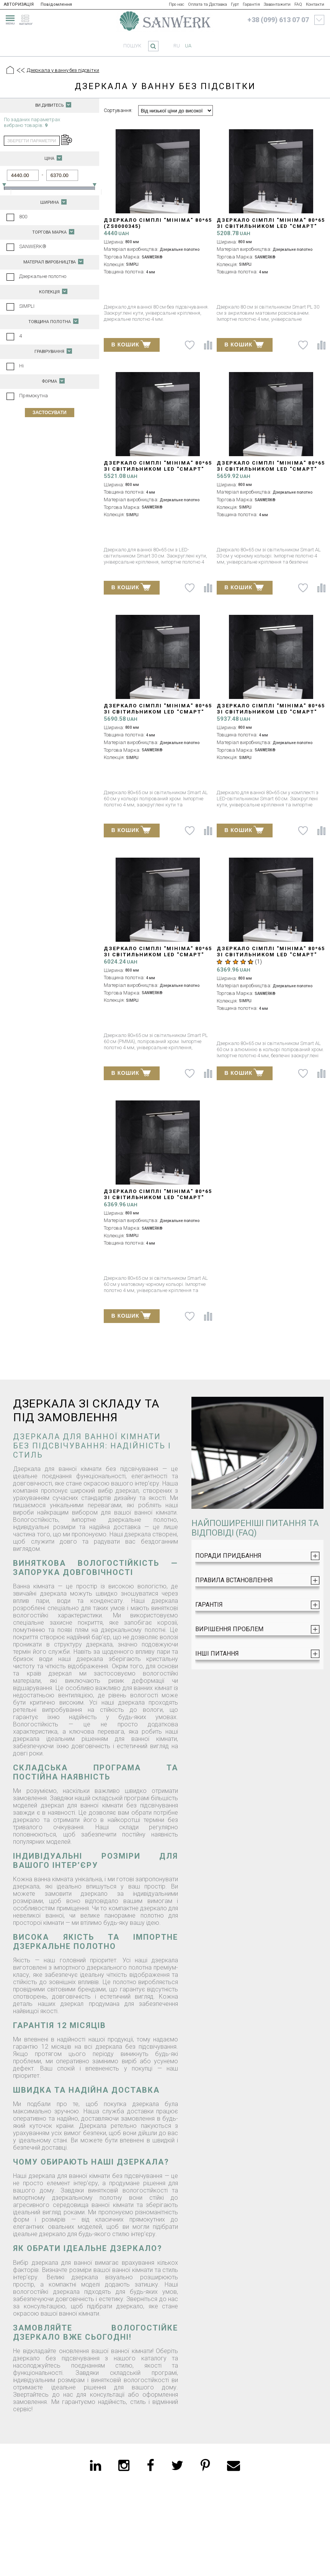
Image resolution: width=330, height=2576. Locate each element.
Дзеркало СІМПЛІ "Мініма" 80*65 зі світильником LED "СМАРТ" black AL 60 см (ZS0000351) (158, 1197)
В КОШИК (131, 344)
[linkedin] (95, 2465)
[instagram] (123, 2465)
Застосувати (50, 412)
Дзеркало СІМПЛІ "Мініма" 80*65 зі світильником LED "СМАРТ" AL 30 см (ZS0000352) (158, 712)
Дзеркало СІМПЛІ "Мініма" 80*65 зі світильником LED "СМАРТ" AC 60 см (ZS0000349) (271, 712)
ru (176, 46)
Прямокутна (33, 395)
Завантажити (277, 4)
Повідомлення (56, 4)
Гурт (235, 4)
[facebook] (150, 2465)
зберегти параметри (31, 140)
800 (23, 216)
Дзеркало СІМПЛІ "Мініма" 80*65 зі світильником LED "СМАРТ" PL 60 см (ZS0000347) (158, 955)
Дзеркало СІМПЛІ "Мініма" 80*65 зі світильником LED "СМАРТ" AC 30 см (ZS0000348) (158, 469)
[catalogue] (28, 19)
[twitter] (177, 2465)
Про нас (176, 4)
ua (188, 46)
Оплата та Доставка (207, 4)
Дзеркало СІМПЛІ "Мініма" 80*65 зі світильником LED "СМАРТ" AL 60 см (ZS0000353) (271, 955)
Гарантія (251, 4)
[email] (233, 2465)
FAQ (298, 4)
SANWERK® (32, 246)
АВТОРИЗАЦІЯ (19, 4)
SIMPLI (26, 306)
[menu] (9, 19)
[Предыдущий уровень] (20, 71)
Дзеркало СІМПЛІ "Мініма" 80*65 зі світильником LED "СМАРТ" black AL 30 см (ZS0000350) (271, 469)
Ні (21, 366)
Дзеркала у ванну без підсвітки (63, 70)
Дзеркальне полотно (42, 276)
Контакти (315, 4)
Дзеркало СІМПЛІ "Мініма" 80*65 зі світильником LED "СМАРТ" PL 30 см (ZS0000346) (271, 226)
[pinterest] (205, 2465)
